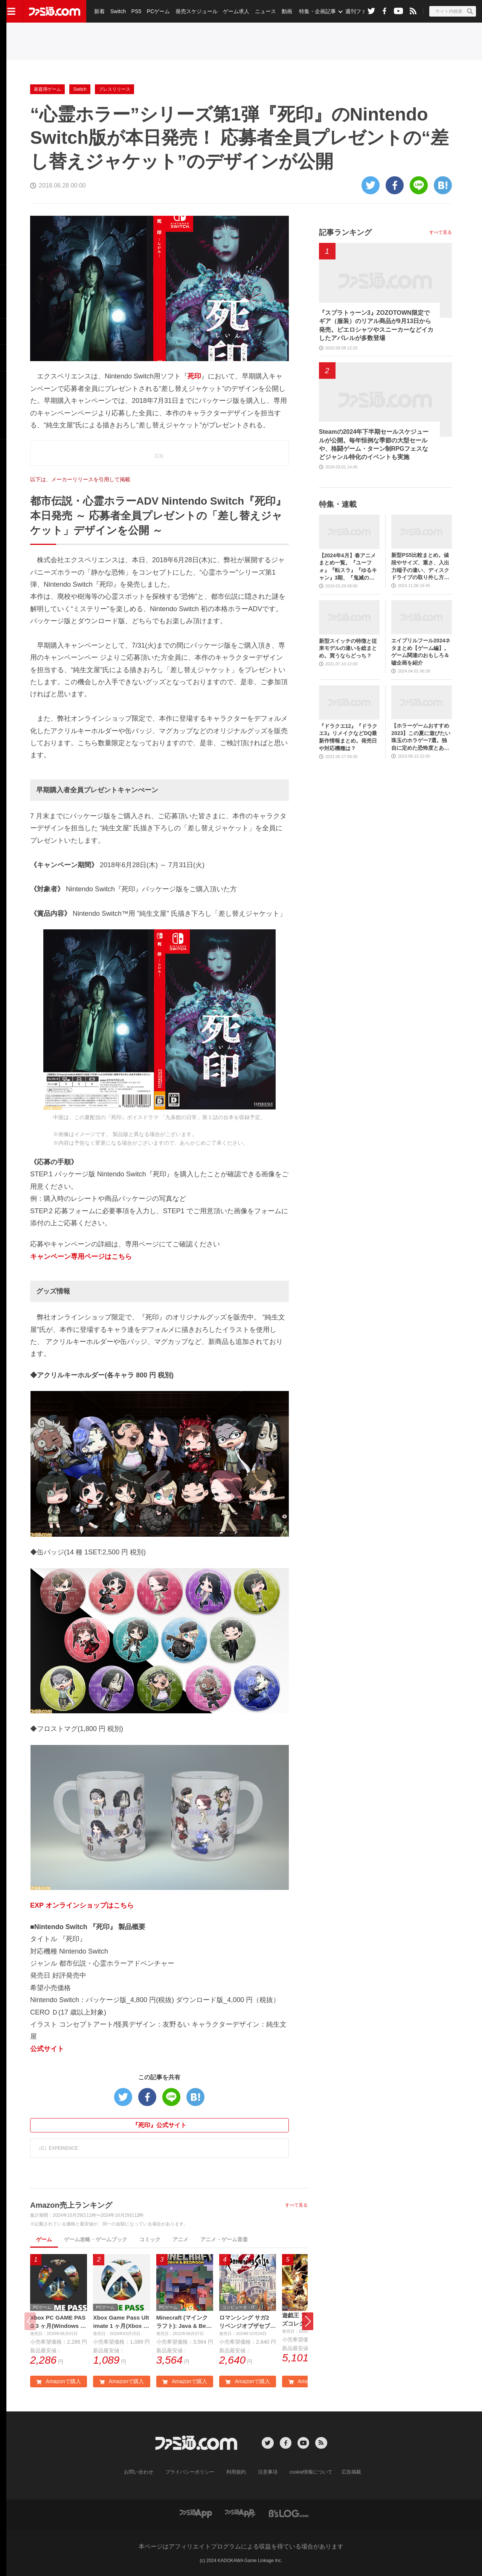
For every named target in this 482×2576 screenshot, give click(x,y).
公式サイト (47, 2049)
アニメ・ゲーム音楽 (224, 2239)
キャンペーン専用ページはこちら (81, 1256)
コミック (149, 2239)
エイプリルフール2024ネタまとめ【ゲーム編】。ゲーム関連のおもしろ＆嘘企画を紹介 (420, 652)
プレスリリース (114, 89)
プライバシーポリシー (192, 2472)
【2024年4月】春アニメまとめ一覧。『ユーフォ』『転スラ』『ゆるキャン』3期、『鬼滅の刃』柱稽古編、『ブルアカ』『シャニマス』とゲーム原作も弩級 (348, 566)
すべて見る (296, 2205)
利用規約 (236, 2472)
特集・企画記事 (315, 11)
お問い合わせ (144, 2472)
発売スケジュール (195, 11)
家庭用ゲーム (47, 89)
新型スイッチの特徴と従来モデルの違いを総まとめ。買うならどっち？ (348, 648)
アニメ (180, 2239)
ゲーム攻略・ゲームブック (95, 2239)
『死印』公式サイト (159, 2125)
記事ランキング (345, 232)
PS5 (135, 11)
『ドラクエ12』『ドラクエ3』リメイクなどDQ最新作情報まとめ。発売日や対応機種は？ (348, 737)
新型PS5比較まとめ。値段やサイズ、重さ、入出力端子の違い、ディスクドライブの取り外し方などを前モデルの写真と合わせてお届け (420, 566)
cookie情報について (307, 2472)
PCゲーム (157, 11)
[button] (307, 2321)
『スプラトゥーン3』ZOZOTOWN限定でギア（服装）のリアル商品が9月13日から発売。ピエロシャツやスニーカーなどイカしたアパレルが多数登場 (376, 325)
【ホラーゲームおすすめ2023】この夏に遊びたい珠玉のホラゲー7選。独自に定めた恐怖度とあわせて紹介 (420, 737)
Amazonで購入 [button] (58, 2382)
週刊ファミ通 (359, 11)
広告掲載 (345, 2472)
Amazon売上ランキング (71, 2205)
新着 (99, 11)
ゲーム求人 (235, 11)
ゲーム (44, 2239)
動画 (284, 11)
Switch (117, 11)
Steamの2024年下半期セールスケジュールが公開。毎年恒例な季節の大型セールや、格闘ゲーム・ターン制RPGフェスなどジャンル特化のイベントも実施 (374, 444)
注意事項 (266, 2472)
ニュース (264, 11)
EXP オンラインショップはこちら (82, 1905)
